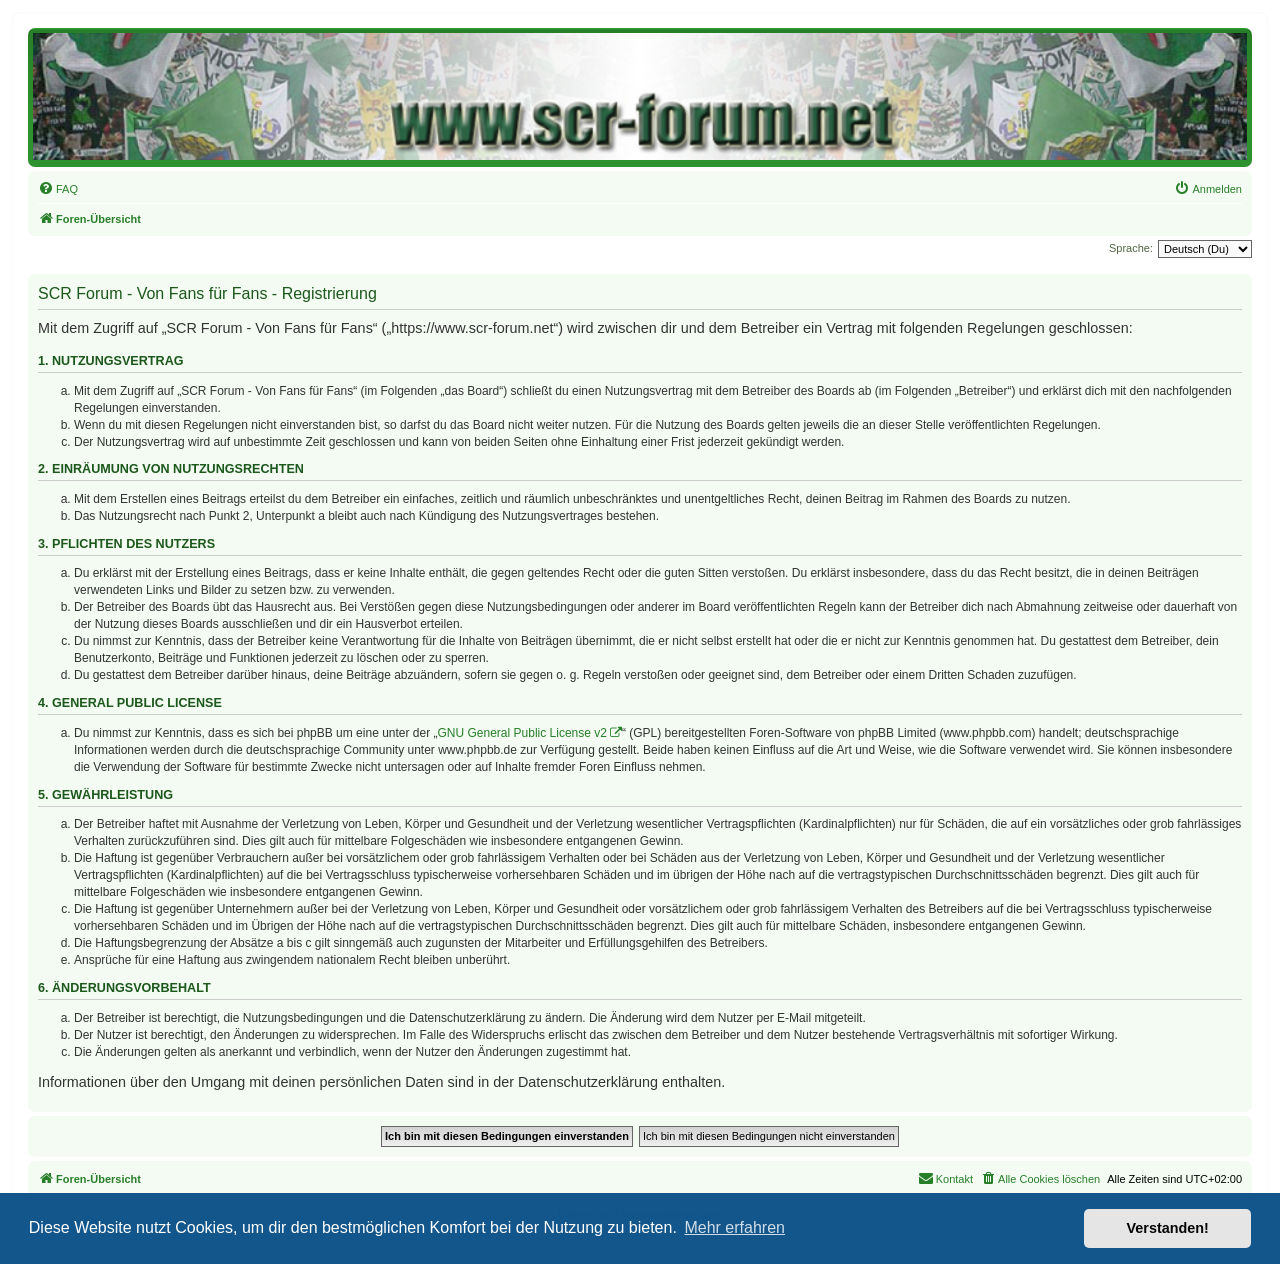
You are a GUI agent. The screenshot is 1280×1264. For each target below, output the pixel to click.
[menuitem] (58, 189)
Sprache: (1131, 248)
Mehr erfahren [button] (734, 1227)
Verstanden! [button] (1168, 1228)
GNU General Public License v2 (522, 733)
